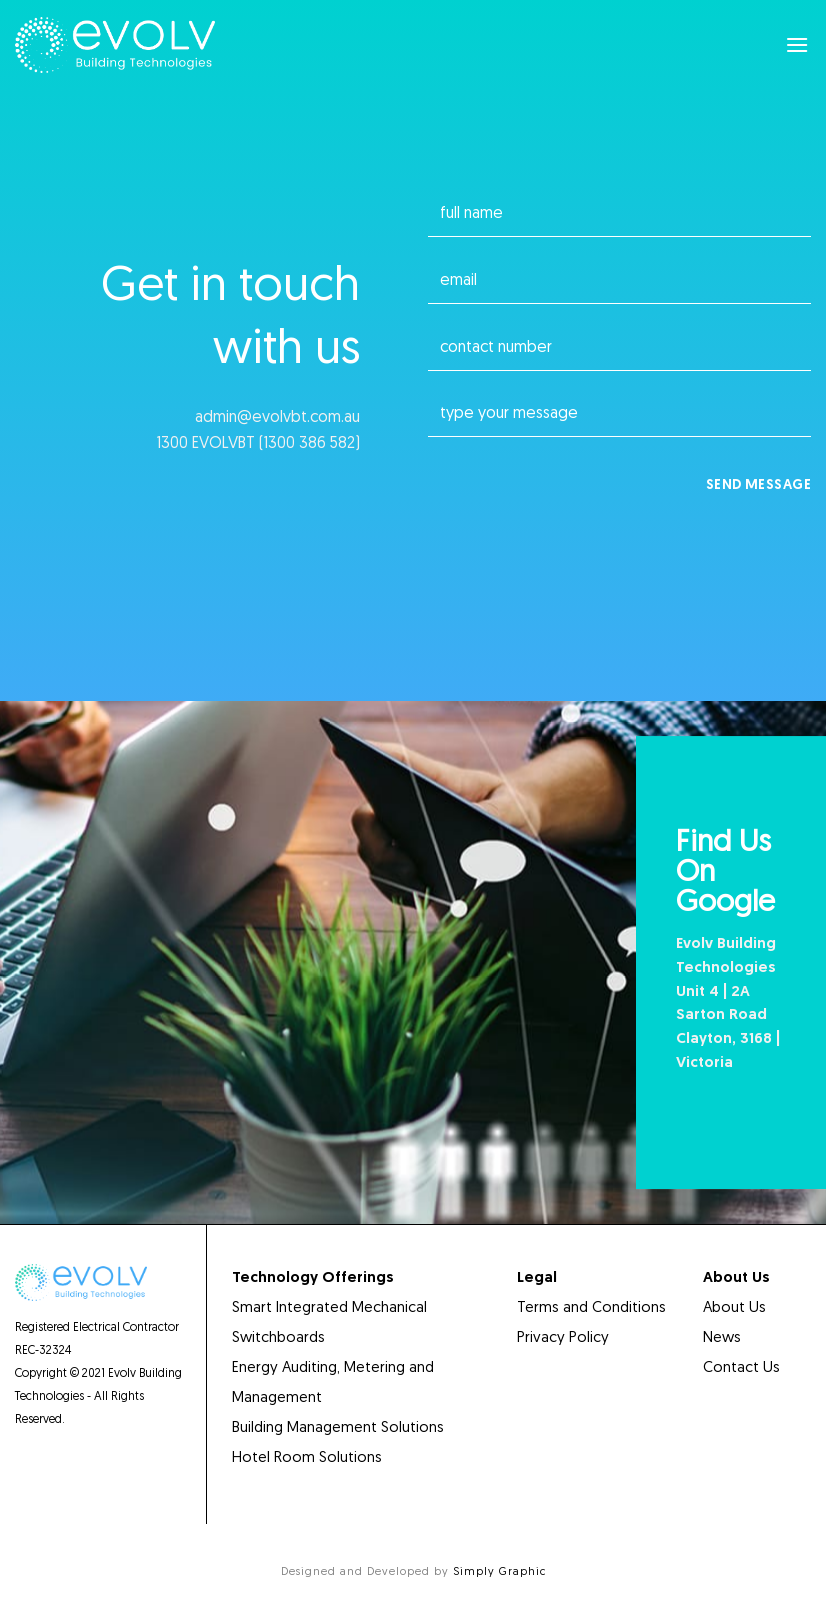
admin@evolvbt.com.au (277, 418)
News (722, 1338)
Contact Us (741, 1368)
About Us (734, 1308)
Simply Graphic (499, 1572)
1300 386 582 (309, 444)
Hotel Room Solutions (309, 1458)
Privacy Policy (563, 1338)
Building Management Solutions (338, 1428)
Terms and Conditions (591, 1308)
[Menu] (798, 44)
